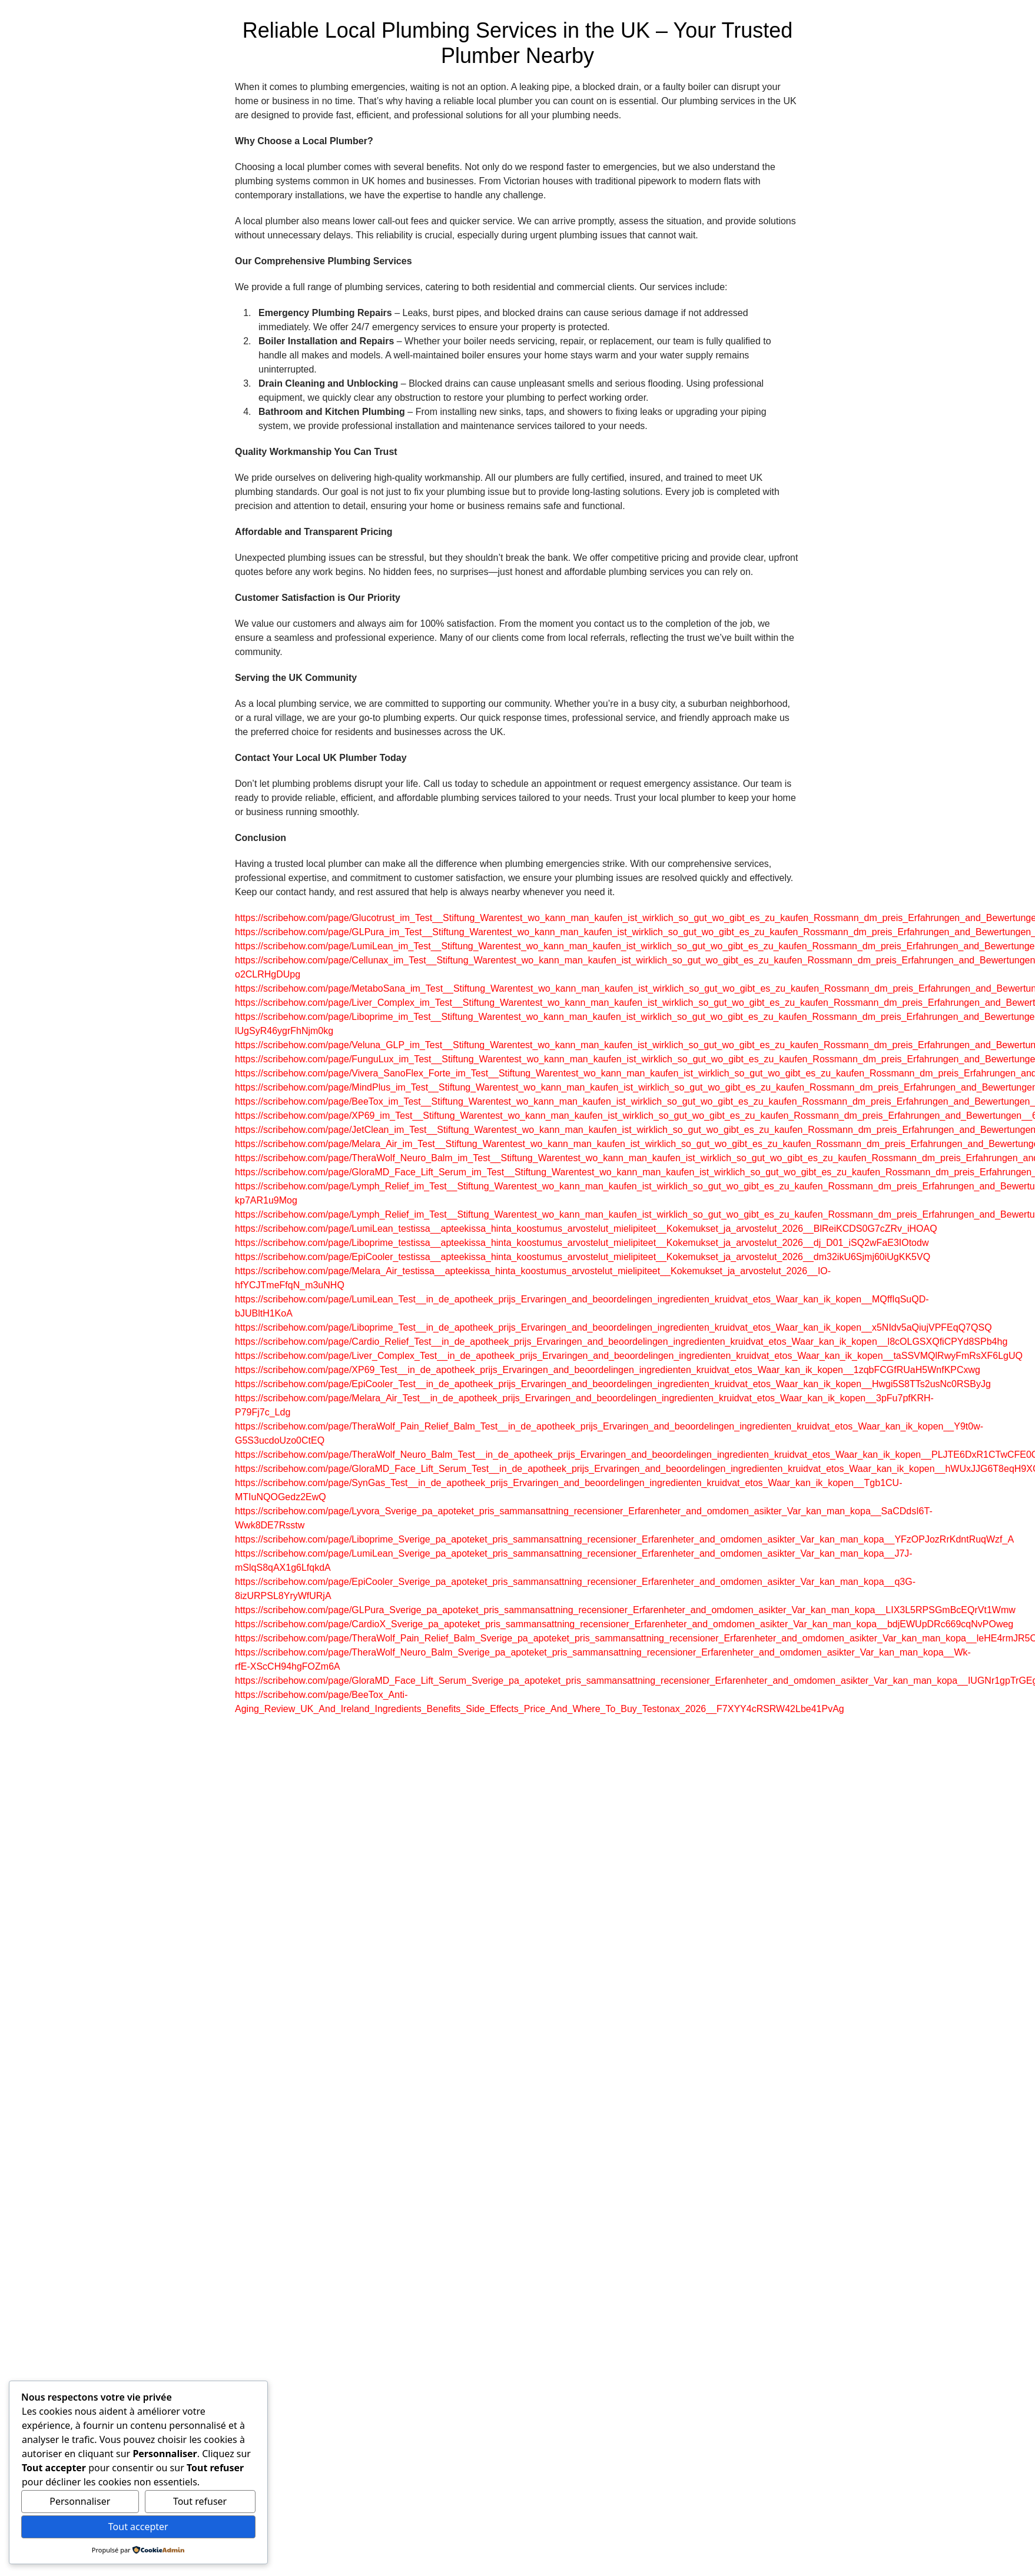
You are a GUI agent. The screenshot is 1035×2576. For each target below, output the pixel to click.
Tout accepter (138, 2526)
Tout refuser (200, 2501)
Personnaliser (79, 2501)
